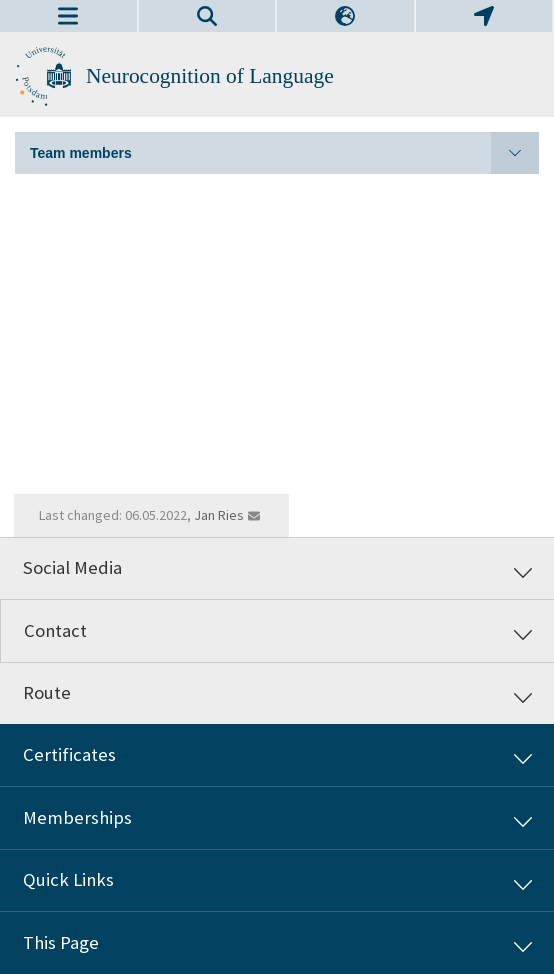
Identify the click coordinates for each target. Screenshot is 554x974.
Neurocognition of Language (210, 76)
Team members (284, 153)
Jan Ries (219, 515)
